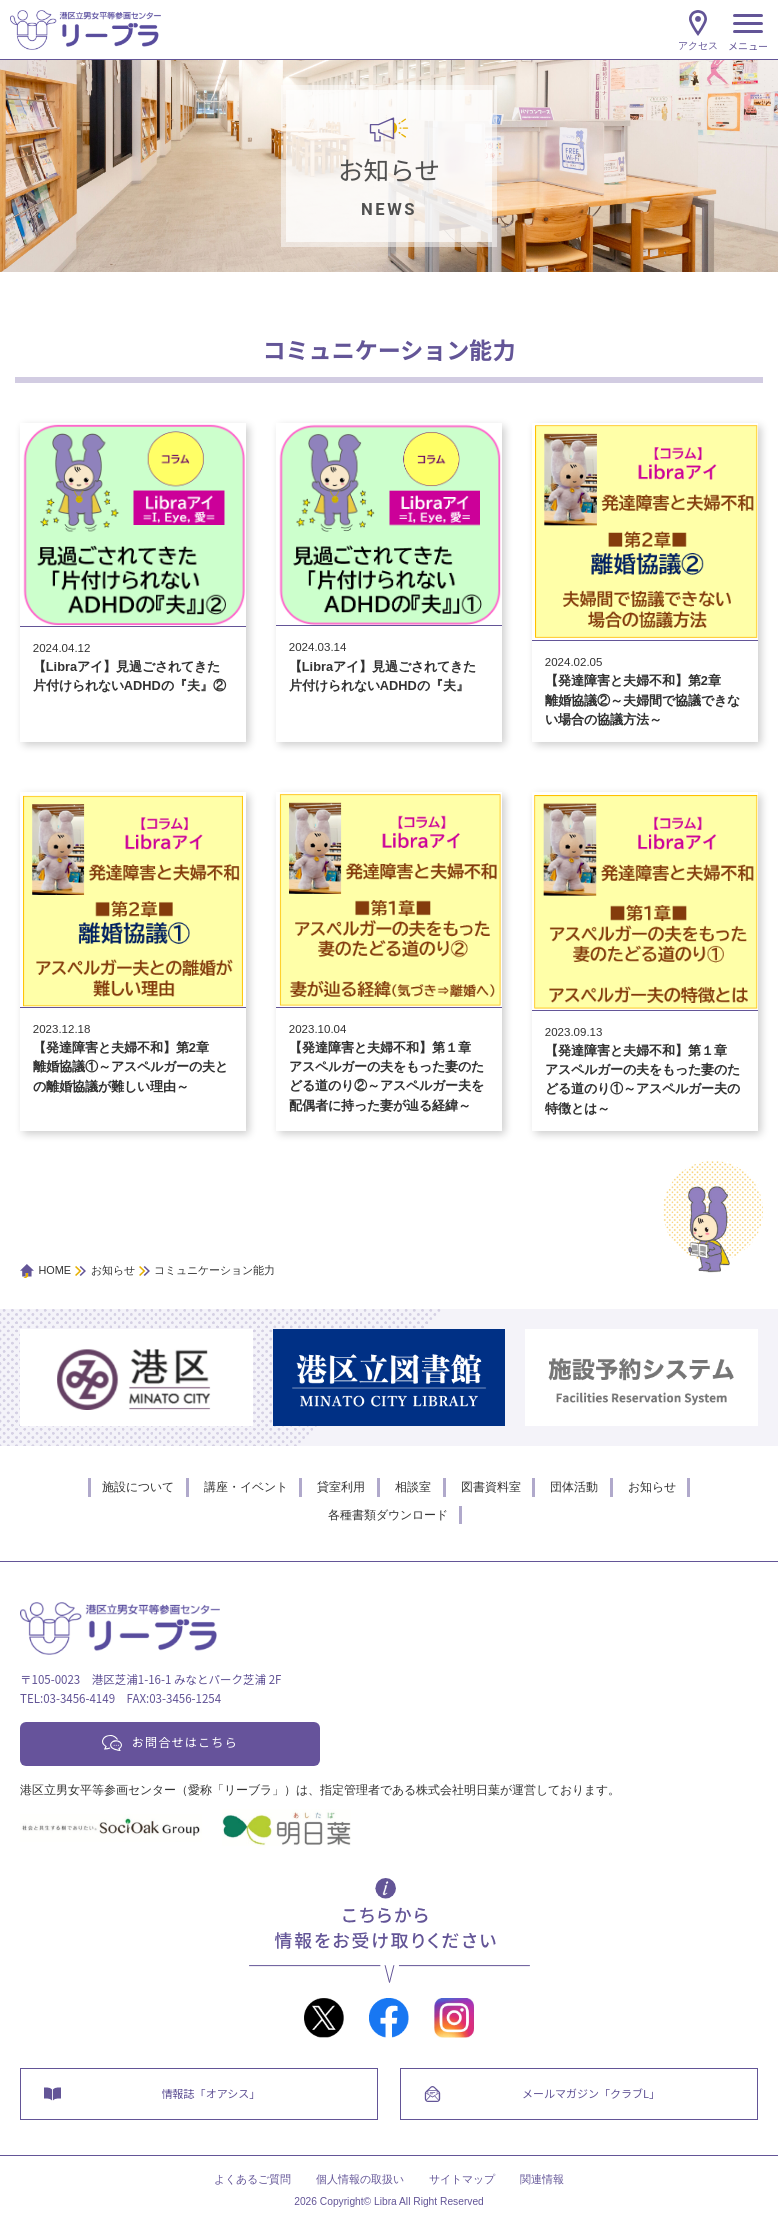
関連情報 (542, 2180)
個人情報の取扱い (360, 2180)
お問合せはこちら (185, 1741)
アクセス (698, 45)
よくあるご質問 (252, 2180)
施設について (138, 1487)
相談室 (413, 1487)
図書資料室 (491, 1487)
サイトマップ (462, 2180)
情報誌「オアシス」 (211, 2093)
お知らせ (652, 1487)
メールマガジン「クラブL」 (591, 2093)
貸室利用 (341, 1487)
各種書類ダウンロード (388, 1515)
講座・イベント (246, 1487)
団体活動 (574, 1487)
